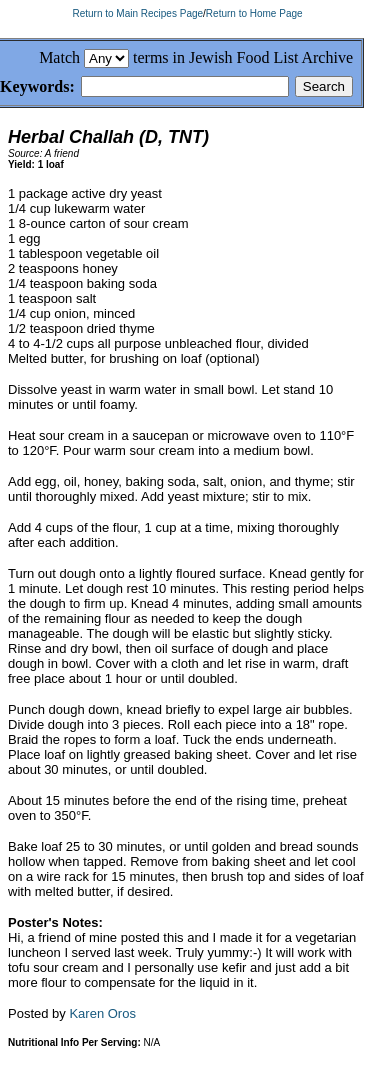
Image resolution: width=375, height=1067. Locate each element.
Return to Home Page (254, 13)
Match (59, 57)
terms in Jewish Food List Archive (243, 57)
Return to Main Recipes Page (137, 13)
